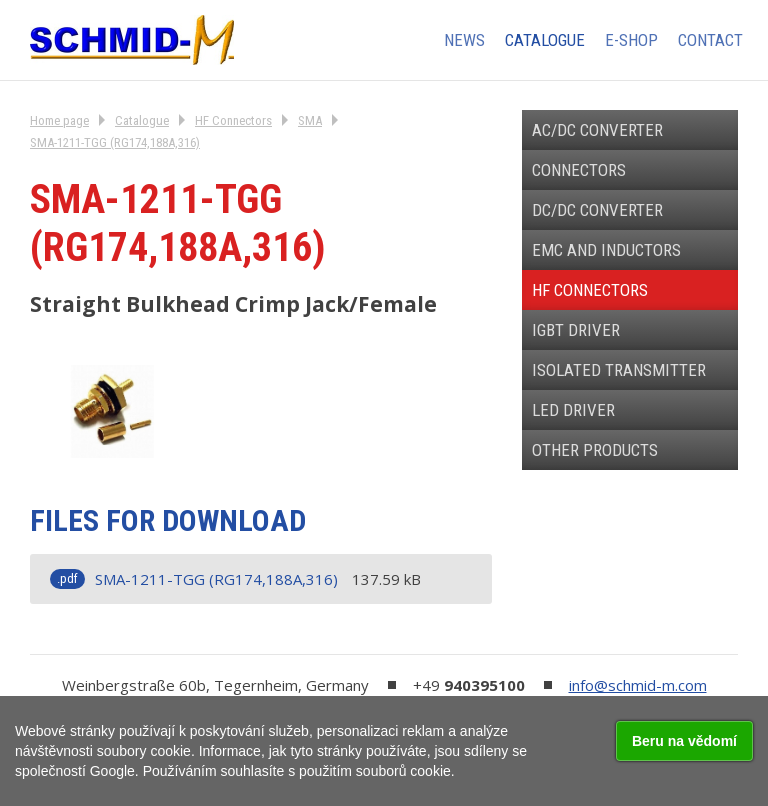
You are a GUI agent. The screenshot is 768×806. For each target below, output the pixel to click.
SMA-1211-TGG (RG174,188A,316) (115, 142)
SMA (310, 120)
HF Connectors (233, 120)
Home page (59, 120)
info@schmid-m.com (638, 685)
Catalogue (142, 120)
